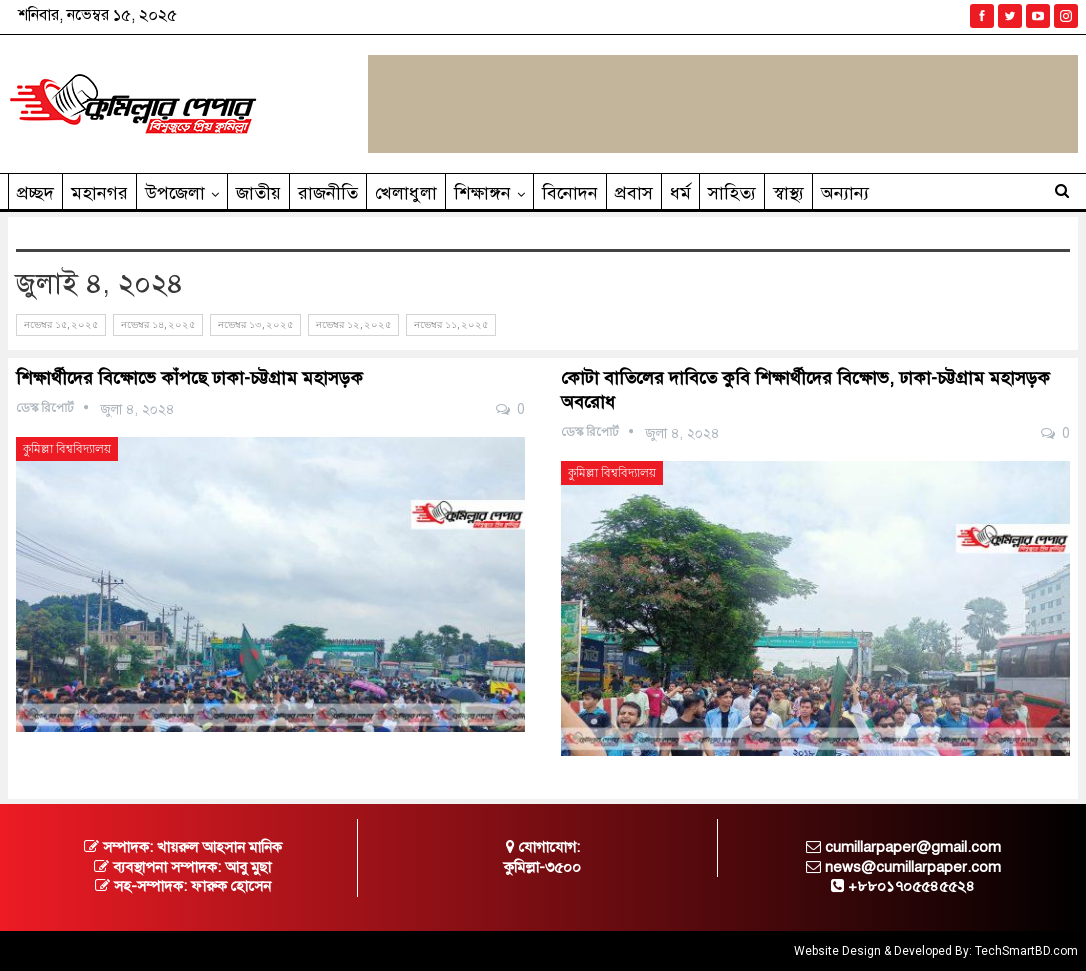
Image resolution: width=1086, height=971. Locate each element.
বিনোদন (570, 193)
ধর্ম (680, 193)
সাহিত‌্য (732, 193)
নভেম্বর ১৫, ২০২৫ (61, 324)
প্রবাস (634, 193)
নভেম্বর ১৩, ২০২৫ (255, 324)
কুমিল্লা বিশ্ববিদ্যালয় (67, 449)
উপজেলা (175, 193)
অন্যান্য (845, 193)
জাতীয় (258, 193)
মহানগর (99, 193)
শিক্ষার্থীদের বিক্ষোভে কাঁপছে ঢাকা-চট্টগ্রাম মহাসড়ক (189, 378)
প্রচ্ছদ (35, 193)
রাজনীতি (328, 193)
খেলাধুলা (406, 193)
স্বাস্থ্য (788, 193)
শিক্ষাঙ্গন (482, 193)
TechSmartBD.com (1026, 951)
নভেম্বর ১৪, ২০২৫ (158, 324)
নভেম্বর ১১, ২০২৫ (451, 324)
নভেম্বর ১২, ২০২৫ (353, 324)
